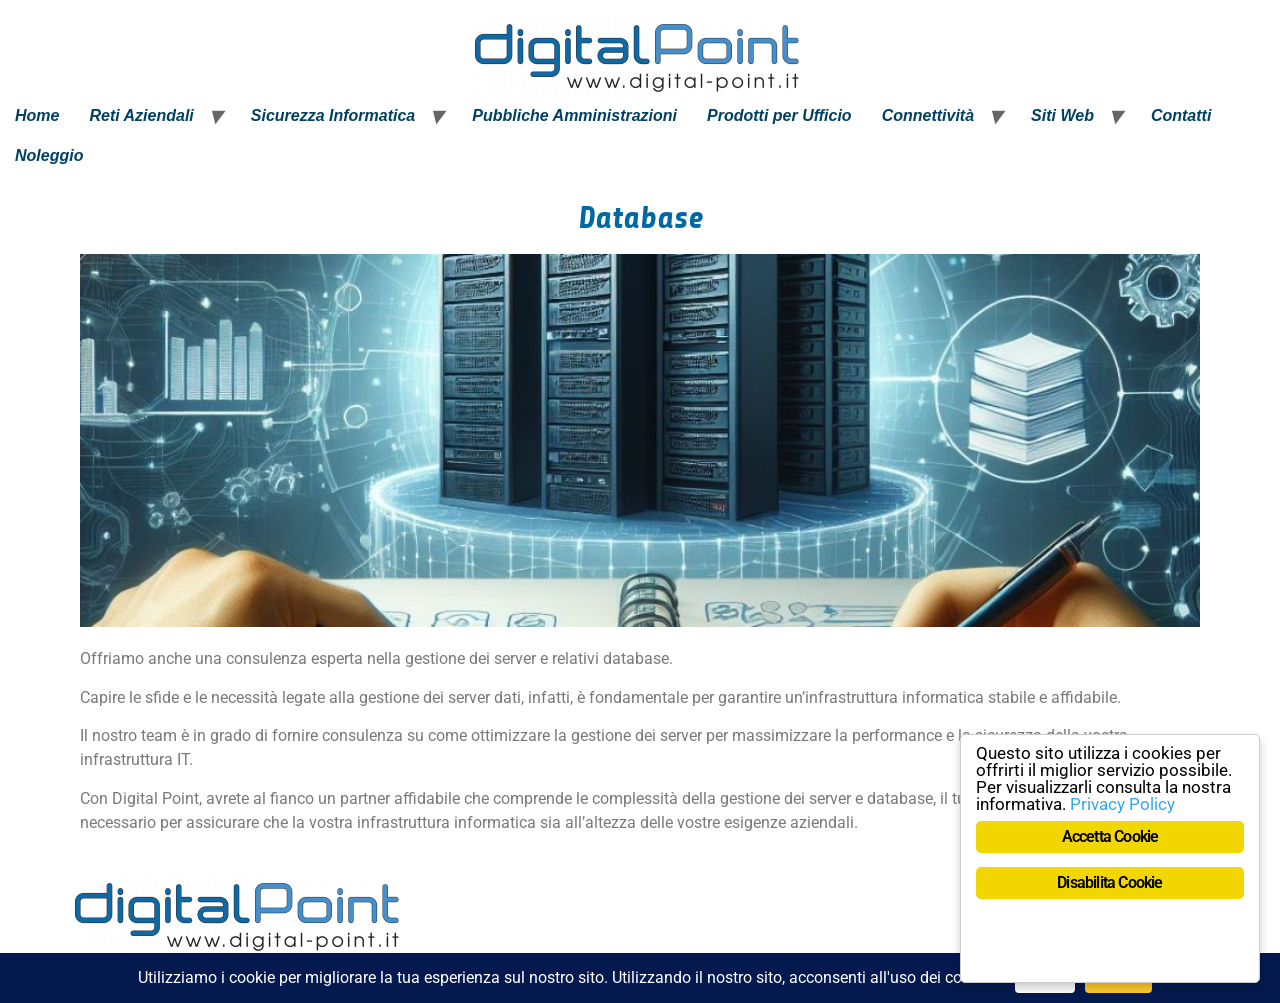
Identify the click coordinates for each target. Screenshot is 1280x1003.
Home (37, 115)
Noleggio (49, 155)
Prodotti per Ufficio (779, 115)
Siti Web (1062, 115)
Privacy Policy (1122, 804)
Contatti (1181, 115)
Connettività (928, 115)
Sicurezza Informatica (333, 115)
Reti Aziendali (141, 115)
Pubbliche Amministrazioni (574, 115)
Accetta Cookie (1110, 836)
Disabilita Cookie (1109, 882)
